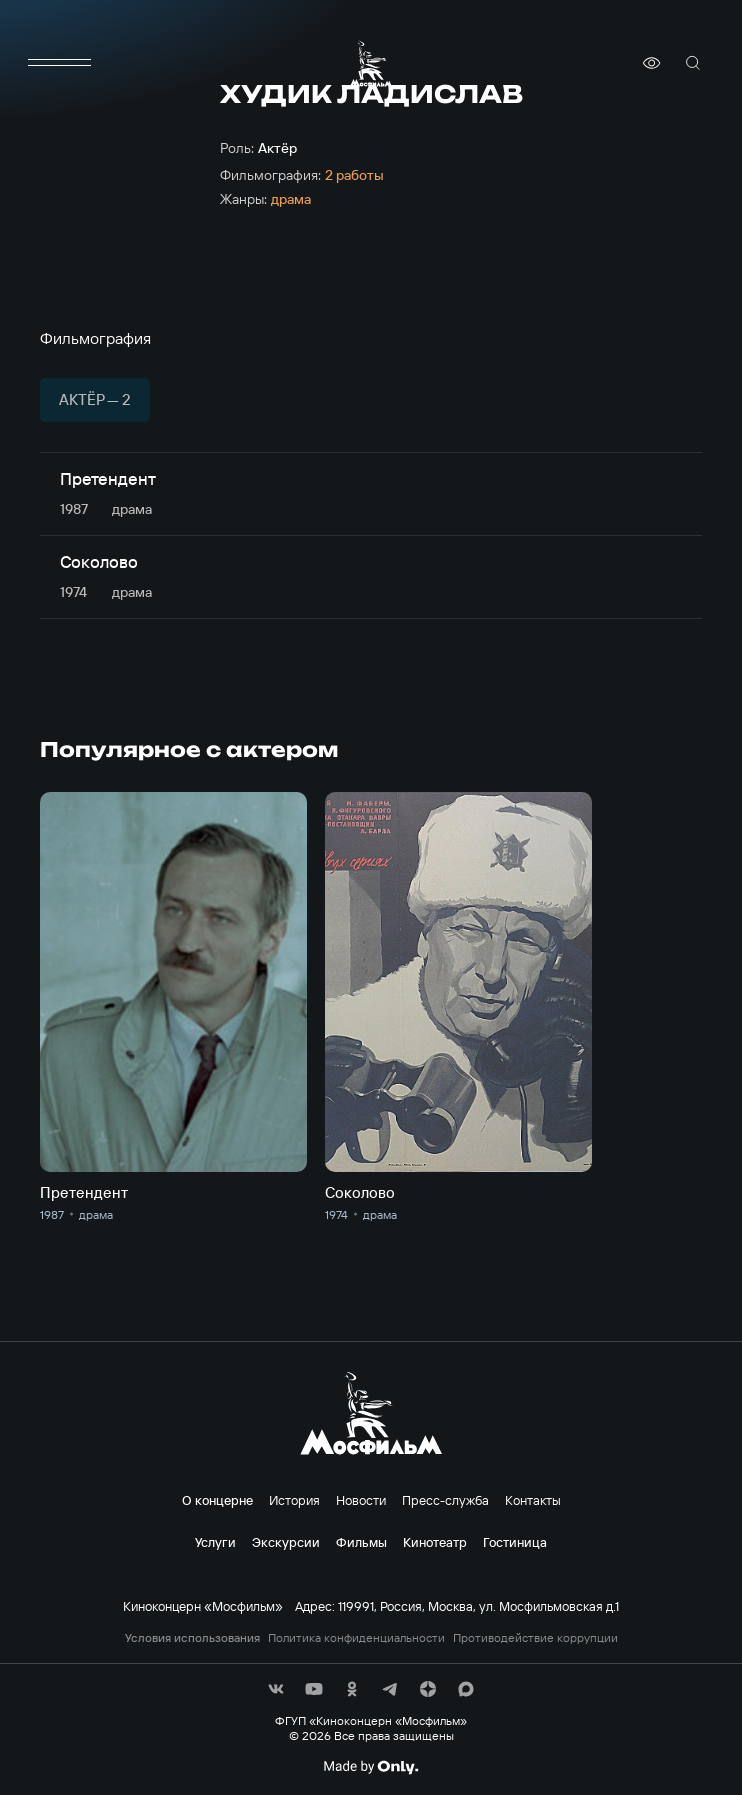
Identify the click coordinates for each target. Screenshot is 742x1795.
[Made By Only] (370, 1767)
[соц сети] (276, 1689)
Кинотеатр (435, 1542)
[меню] (60, 63)
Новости (361, 1500)
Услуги (215, 1542)
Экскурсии (286, 1542)
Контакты (533, 1500)
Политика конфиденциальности (356, 1638)
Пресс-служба (445, 1500)
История (294, 1500)
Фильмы (361, 1542)
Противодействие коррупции (535, 1638)
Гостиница (515, 1542)
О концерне (217, 1500)
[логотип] (371, 63)
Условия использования (192, 1638)
